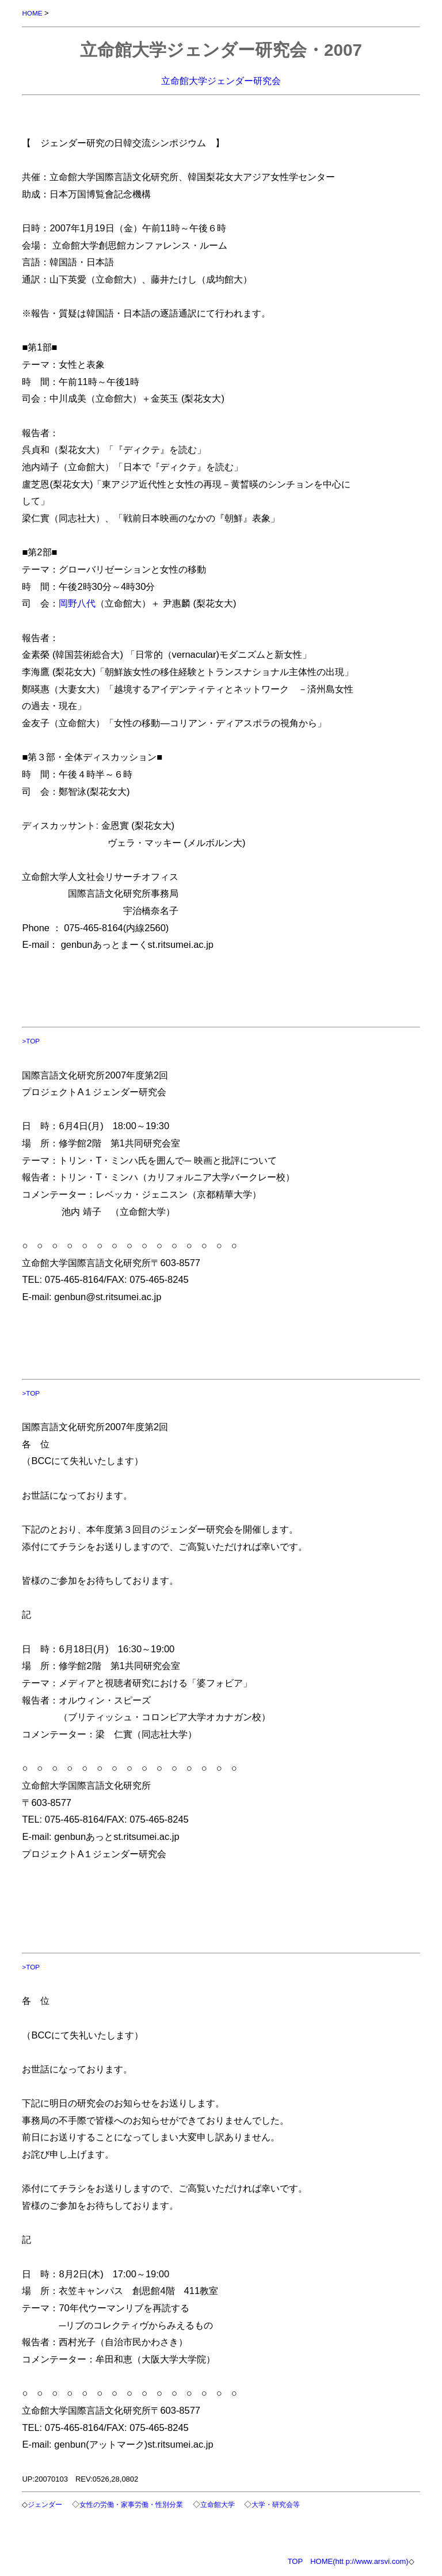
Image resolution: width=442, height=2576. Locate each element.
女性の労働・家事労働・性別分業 (131, 2504)
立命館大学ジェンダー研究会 (221, 80)
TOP (295, 2561)
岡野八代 (77, 603)
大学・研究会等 (276, 2504)
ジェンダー (45, 2504)
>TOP (31, 1041)
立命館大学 (217, 2504)
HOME (32, 13)
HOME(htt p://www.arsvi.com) (359, 2561)
